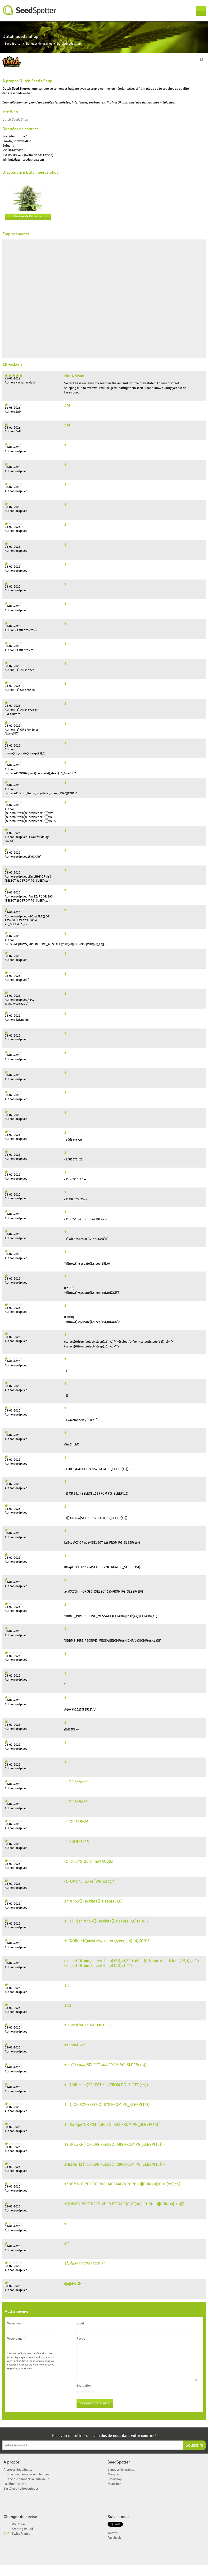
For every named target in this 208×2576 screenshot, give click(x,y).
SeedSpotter (29, 10)
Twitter (113, 2540)
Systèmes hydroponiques (21, 2496)
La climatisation (15, 2491)
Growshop (115, 2486)
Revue (81, 2339)
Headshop (114, 2491)
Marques (114, 2481)
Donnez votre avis (94, 2410)
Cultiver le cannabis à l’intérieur (26, 2486)
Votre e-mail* (16, 2339)
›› (201, 58)
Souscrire (194, 2452)
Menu (201, 11)
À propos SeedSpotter (19, 2477)
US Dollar (18, 2531)
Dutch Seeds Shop (15, 119)
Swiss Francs (21, 2541)
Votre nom (14, 2323)
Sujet (80, 2323)
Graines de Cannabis (27, 216)
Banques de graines (39, 44)
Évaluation (84, 2393)
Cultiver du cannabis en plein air (26, 2481)
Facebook (114, 2545)
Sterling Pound (22, 2536)
